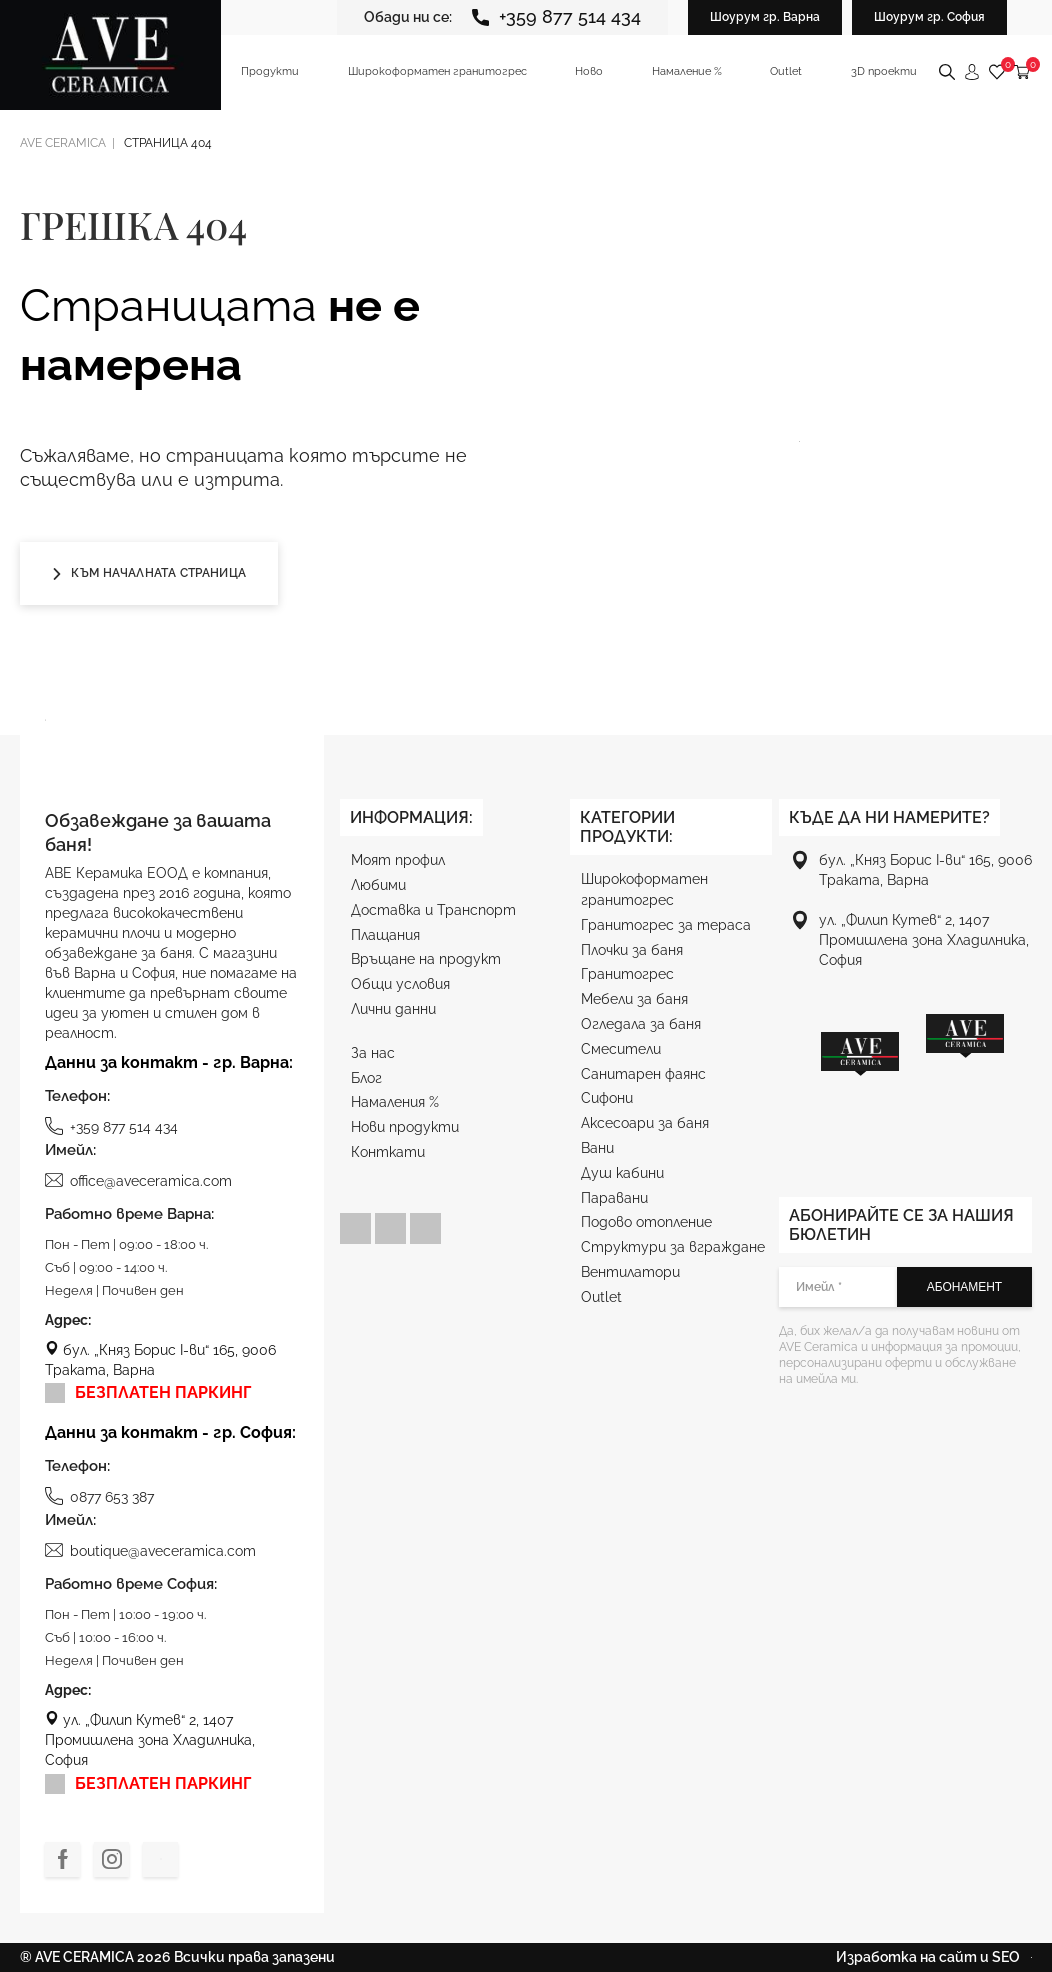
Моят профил (398, 860)
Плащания (385, 935)
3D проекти (884, 71)
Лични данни (393, 1009)
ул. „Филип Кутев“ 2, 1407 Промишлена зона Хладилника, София (150, 1740)
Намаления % (395, 1102)
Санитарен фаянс (643, 1074)
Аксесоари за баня (645, 1123)
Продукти (270, 71)
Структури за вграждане (673, 1247)
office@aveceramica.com (138, 1180)
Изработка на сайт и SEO (934, 1957)
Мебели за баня (634, 999)
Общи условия (400, 984)
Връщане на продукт (426, 959)
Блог (366, 1078)
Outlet (786, 71)
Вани (597, 1148)
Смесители (621, 1049)
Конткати (388, 1152)
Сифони (607, 1098)
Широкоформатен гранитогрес (437, 71)
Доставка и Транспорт (433, 910)
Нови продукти (405, 1127)
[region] (912, 1078)
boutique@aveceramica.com (150, 1550)
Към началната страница (149, 573)
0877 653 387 (99, 1496)
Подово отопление (646, 1222)
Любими (378, 885)
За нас (373, 1053)
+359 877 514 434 (556, 17)
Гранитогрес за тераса (666, 925)
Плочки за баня (632, 950)
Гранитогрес (627, 974)
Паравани (614, 1198)
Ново (589, 71)
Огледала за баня (641, 1024)
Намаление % (687, 71)
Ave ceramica (63, 143)
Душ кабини (622, 1173)
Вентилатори (630, 1272)
